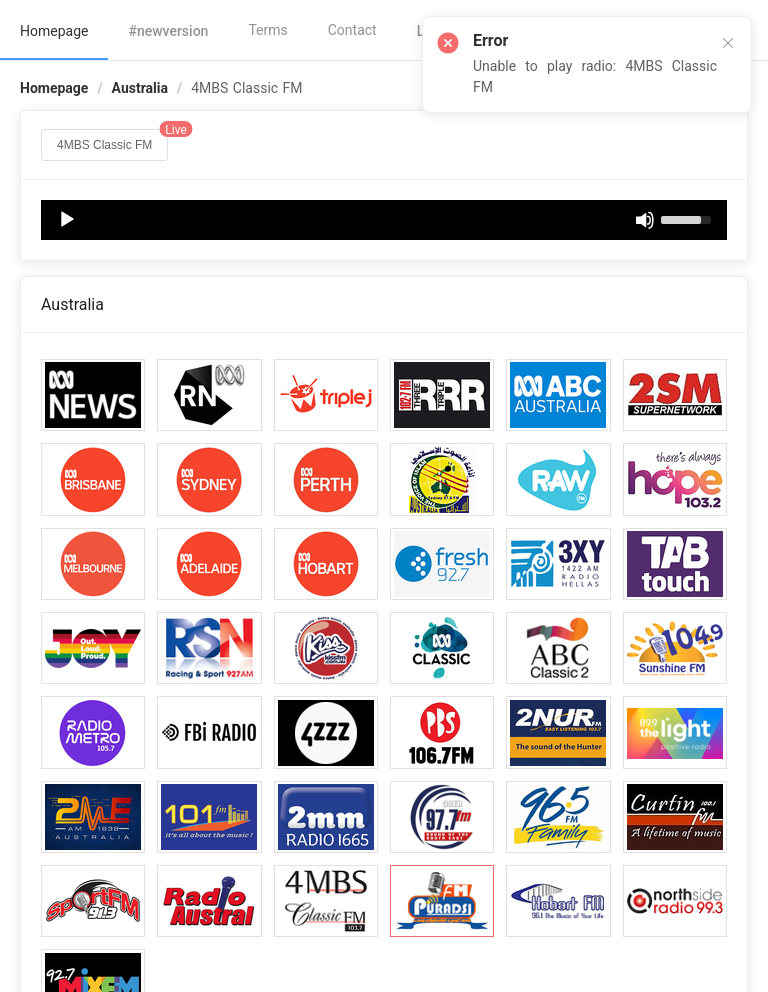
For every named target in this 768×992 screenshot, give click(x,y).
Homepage (54, 31)
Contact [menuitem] (352, 30)
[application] (384, 220)
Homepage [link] (54, 88)
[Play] (67, 220)
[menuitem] (54, 30)
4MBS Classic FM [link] (246, 88)
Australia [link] (140, 88)
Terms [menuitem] (267, 30)
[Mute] (645, 220)
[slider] (689, 218)
